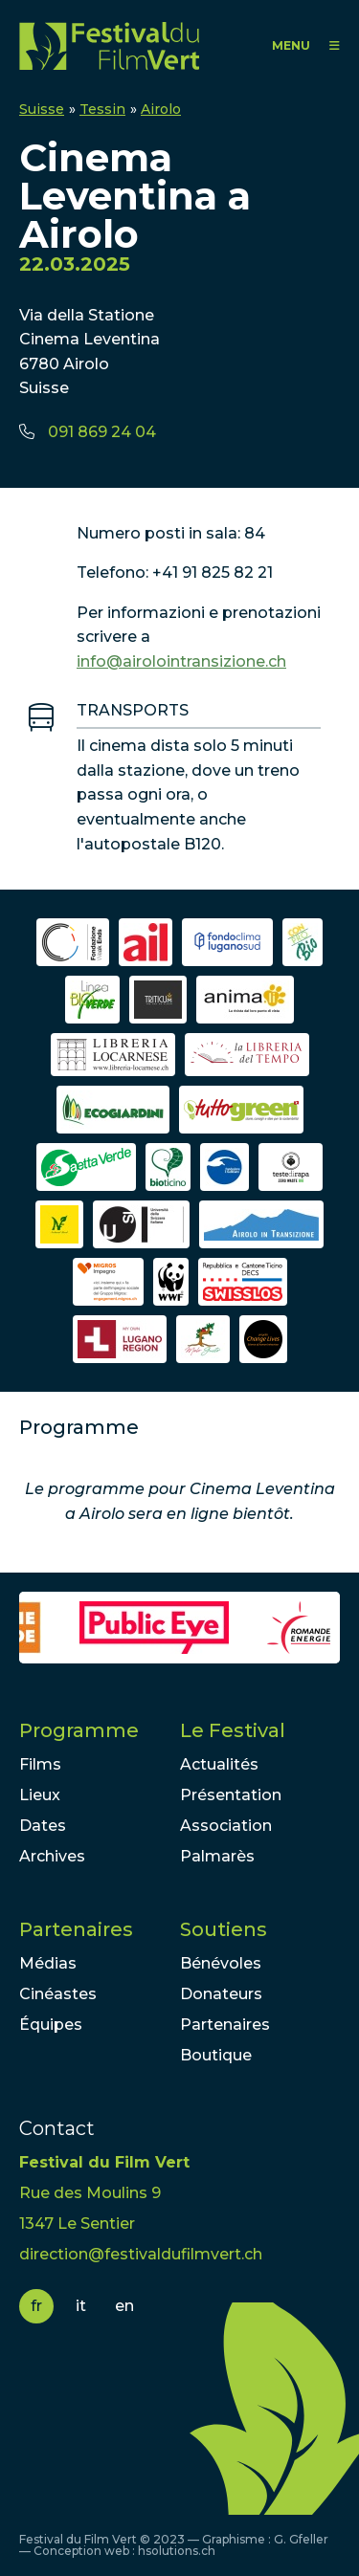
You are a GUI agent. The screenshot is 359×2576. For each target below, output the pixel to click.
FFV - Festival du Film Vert (109, 45)
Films (40, 1764)
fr (36, 2306)
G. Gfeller (301, 2539)
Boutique (216, 2055)
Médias (48, 1963)
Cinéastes (58, 1994)
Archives (52, 1856)
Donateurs (221, 1994)
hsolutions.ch (176, 2550)
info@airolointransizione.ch (181, 661)
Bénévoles (220, 1963)
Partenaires (76, 1929)
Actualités (219, 1764)
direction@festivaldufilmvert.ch (140, 2254)
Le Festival (232, 1730)
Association (226, 1825)
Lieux (39, 1795)
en (124, 2306)
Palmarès (217, 1856)
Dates (42, 1825)
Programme (79, 1730)
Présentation (230, 1795)
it (81, 2306)
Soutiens (223, 1929)
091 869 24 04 (102, 432)
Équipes (50, 2024)
